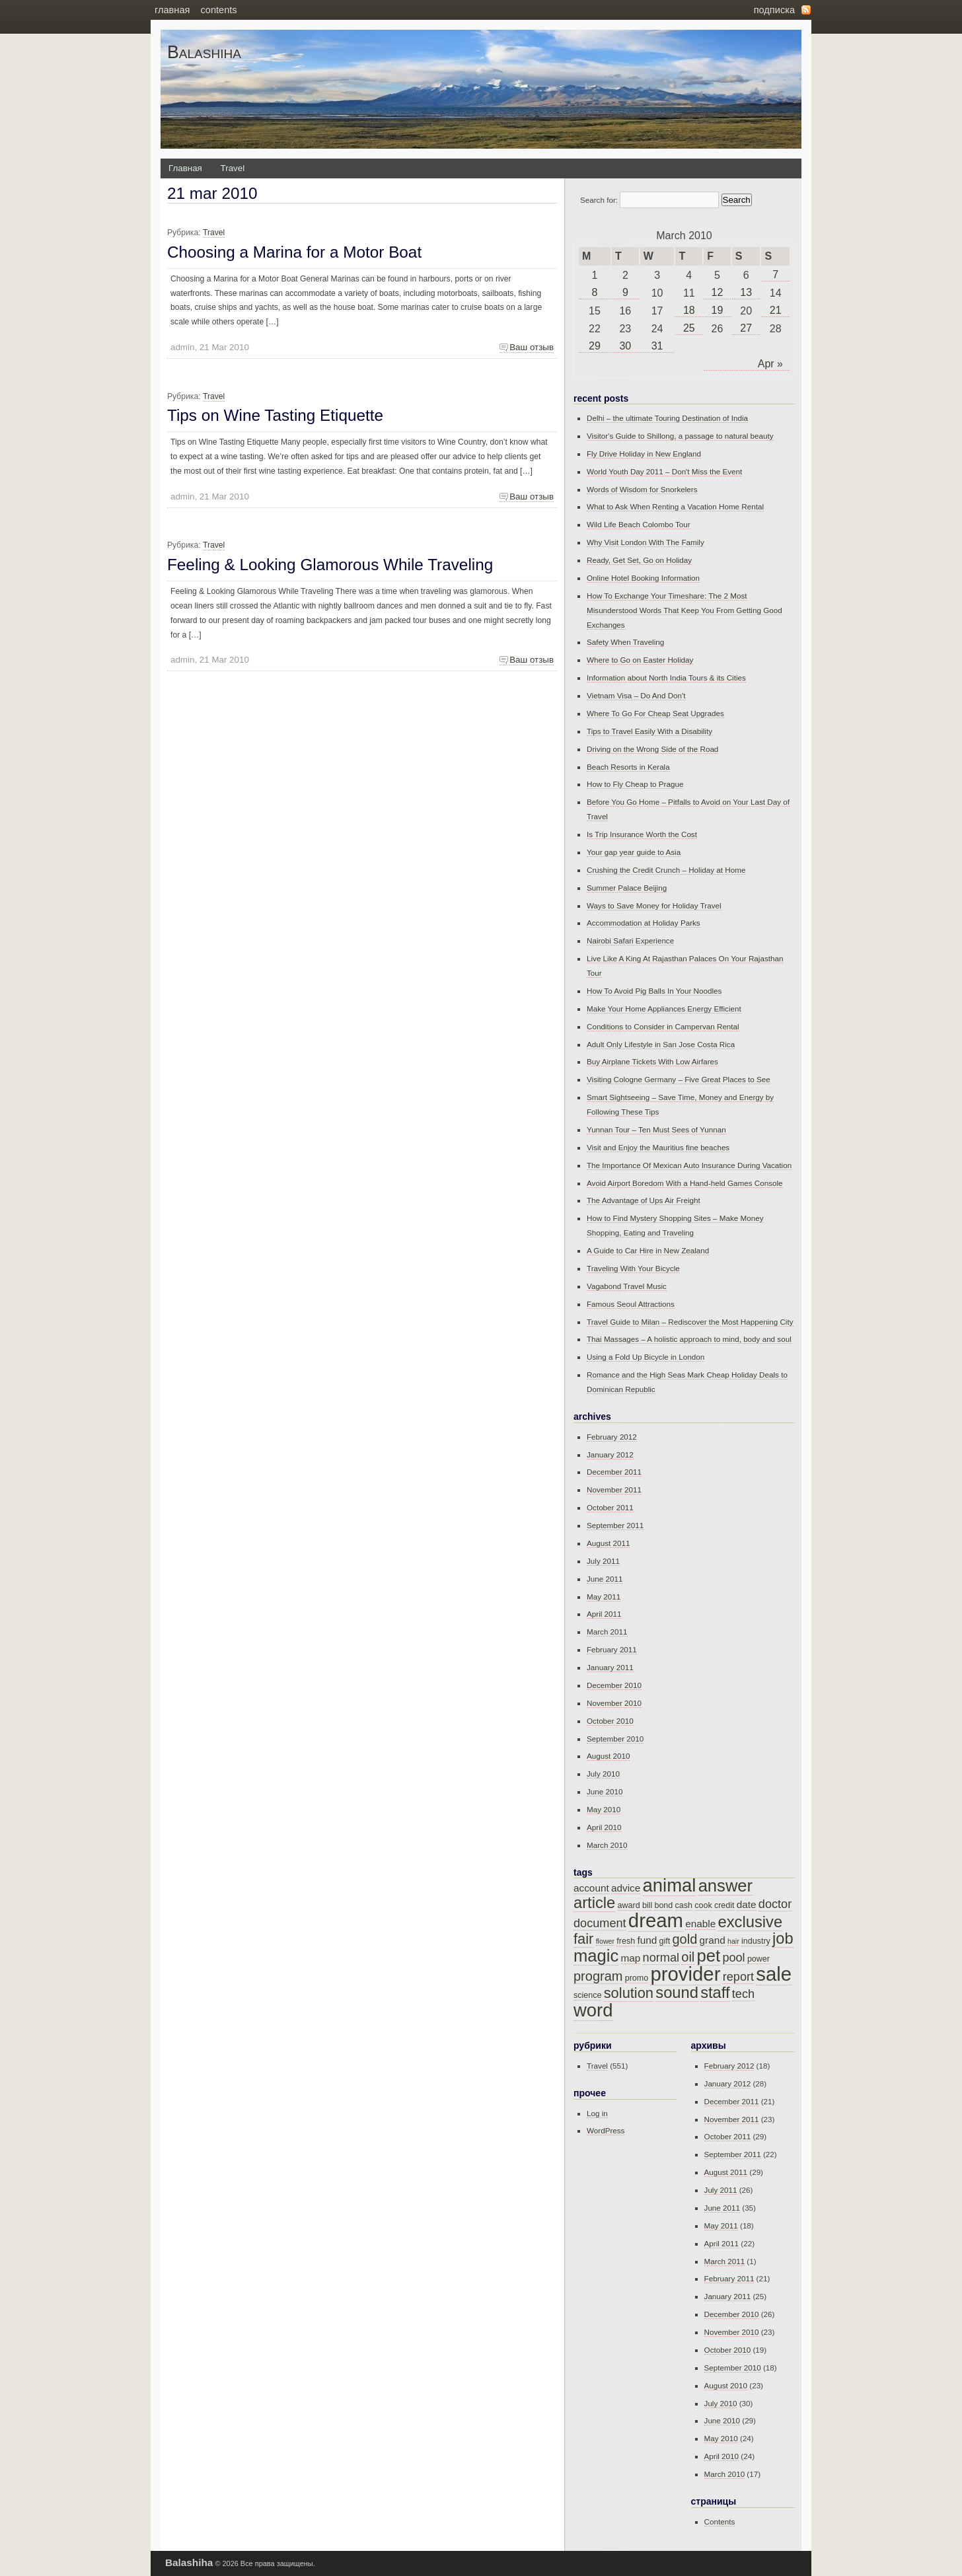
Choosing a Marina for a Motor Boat (294, 252)
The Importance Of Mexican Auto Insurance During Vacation (689, 1165)
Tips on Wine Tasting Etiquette (275, 415)
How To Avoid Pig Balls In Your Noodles (654, 990)
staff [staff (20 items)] (714, 1992)
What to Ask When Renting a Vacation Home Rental (675, 506)
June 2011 (604, 1578)
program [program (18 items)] (598, 1976)
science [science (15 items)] (587, 1995)
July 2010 (603, 1773)
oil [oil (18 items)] (687, 1957)
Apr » (770, 363)
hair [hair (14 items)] (733, 1941)
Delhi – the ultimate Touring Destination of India (667, 418)
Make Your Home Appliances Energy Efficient (664, 1008)
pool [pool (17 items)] (733, 1957)
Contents (218, 10)
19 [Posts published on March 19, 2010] (717, 310)
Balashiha (204, 52)
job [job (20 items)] (783, 1938)
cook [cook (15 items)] (703, 1905)
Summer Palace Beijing (627, 887)
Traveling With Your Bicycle (633, 1268)
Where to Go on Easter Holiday (640, 659)
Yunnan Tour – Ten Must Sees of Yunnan (656, 1129)
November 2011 (614, 1489)
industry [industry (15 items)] (755, 1941)
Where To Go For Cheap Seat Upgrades (655, 713)
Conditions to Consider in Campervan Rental (663, 1026)
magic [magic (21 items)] (596, 1955)
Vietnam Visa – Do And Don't (636, 695)
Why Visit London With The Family (645, 542)
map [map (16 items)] (631, 1958)
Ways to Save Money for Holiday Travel (654, 905)
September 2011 (615, 1525)
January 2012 (610, 1454)
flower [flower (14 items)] (605, 1941)
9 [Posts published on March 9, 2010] (625, 292)
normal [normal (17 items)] (661, 1957)
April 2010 (604, 1827)
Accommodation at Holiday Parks (643, 922)
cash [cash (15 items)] (683, 1905)
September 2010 (615, 1738)
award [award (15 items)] (629, 1905)
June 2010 (604, 1791)
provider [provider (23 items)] (685, 1974)
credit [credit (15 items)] (724, 1905)
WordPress (605, 2130)
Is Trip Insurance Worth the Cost (642, 834)
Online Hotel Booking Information (643, 577)
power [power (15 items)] (758, 1959)
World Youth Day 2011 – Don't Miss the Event (664, 471)
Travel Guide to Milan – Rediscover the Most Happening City (690, 1321)
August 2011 (608, 1543)
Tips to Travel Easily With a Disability (649, 731)
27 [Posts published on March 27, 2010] (746, 328)
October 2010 (610, 1720)
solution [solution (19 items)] (628, 1993)
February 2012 (612, 1436)
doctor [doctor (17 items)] (775, 1904)
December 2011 (614, 1471)
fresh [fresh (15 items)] (625, 1941)
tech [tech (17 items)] (743, 1994)
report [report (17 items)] (738, 1976)
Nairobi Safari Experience (630, 940)
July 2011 (603, 1561)
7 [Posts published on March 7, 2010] (775, 274)
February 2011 (612, 1649)
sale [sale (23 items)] (774, 1974)
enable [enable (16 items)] (700, 1923)
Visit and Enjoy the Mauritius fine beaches (658, 1147)
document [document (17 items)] (600, 1923)
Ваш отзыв (531, 347)
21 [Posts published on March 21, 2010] (776, 310)
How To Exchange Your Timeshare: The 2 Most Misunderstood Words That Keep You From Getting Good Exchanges (684, 610)
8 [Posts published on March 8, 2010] (595, 292)
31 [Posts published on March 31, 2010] (657, 345)
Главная (172, 10)
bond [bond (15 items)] (663, 1905)
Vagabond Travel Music (627, 1286)
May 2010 (603, 1809)
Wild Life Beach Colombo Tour (638, 524)
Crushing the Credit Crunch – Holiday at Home (666, 869)
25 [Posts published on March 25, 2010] (689, 328)
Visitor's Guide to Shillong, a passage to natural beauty (680, 435)
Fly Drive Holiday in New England (644, 453)
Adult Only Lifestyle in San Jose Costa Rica (661, 1044)
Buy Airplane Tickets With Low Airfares (652, 1061)
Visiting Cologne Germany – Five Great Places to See (678, 1079)
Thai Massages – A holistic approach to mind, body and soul (689, 1339)
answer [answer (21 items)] (725, 1885)
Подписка (774, 10)
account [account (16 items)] (591, 1888)
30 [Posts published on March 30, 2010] (625, 345)
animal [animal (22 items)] (669, 1885)
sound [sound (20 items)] (676, 1992)
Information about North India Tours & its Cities (666, 677)
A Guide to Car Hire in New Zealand (648, 1250)
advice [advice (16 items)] (625, 1888)
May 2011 (603, 1596)
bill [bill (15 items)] (647, 1905)
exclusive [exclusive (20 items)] (750, 1922)
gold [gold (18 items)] (684, 1939)
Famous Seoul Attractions (631, 1304)
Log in (597, 2113)
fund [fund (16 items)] (647, 1940)
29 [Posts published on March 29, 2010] (595, 345)
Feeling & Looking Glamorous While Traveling (330, 564)
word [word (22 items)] (593, 2010)
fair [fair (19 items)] (583, 1939)
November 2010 (614, 1703)
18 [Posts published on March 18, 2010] (689, 310)
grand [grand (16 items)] (712, 1940)
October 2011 (610, 1507)
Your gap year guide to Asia (634, 852)
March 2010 (607, 1845)
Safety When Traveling (625, 642)
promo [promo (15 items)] (636, 1978)
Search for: (599, 200)
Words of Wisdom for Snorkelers (642, 489)
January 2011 (610, 1667)
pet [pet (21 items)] (709, 1955)
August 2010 (608, 1755)
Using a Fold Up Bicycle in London (645, 1356)
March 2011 (607, 1631)
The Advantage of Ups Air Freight (643, 1200)
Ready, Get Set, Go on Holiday (639, 560)
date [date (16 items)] (747, 1904)
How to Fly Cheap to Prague (635, 784)
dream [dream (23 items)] (655, 1920)
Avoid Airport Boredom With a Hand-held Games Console (685, 1183)
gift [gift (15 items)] (664, 1941)
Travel (233, 168)
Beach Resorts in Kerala (628, 766)
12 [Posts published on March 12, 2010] (717, 292)
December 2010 (614, 1685)
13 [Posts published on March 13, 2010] (746, 292)
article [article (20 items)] (594, 1902)
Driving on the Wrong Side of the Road (652, 749)
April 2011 (604, 1613)
